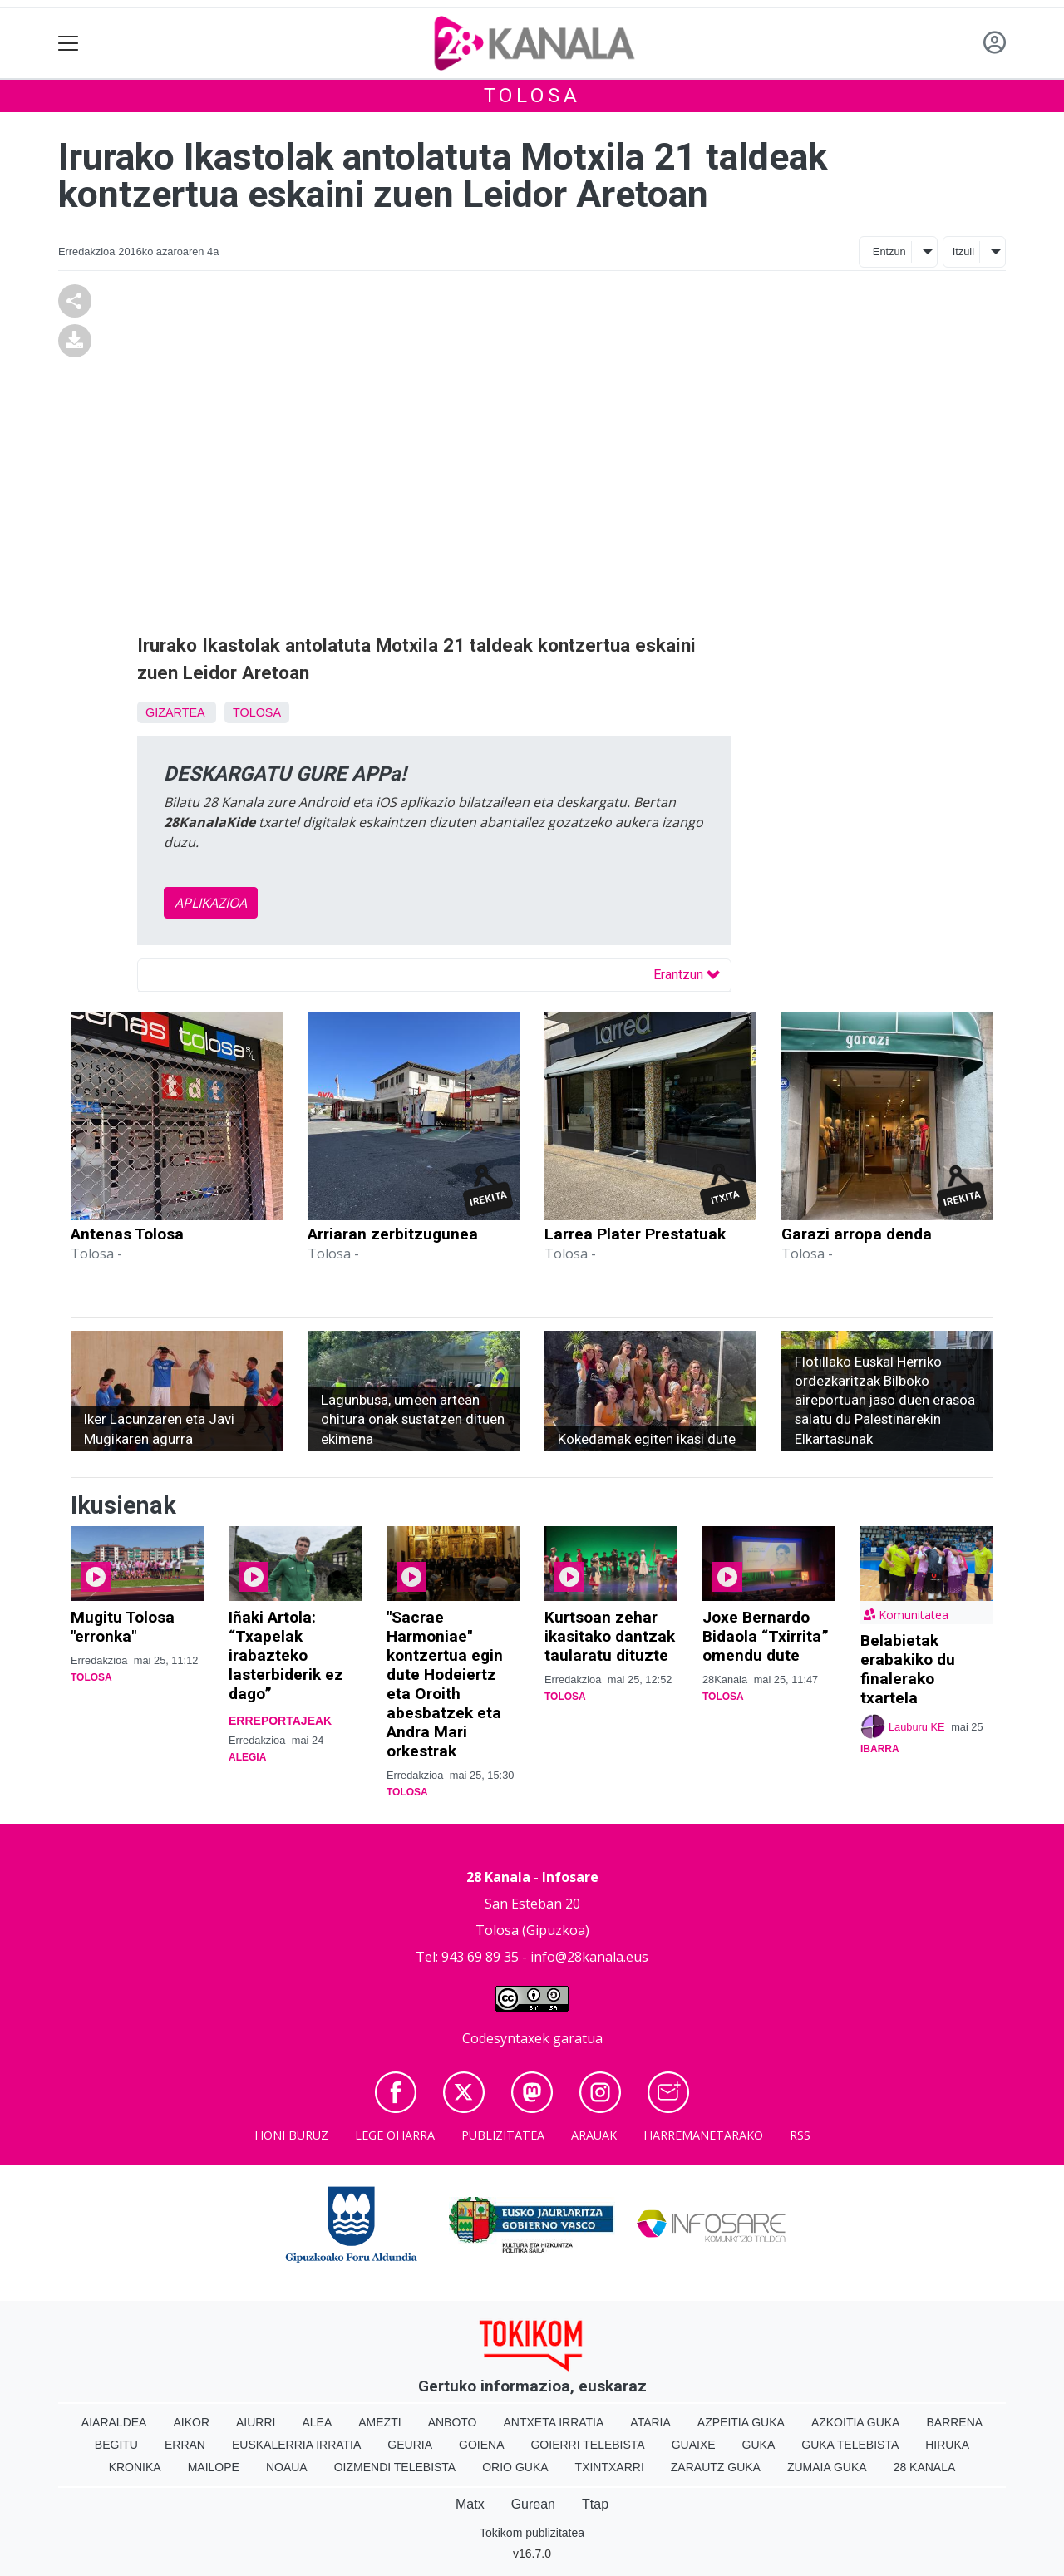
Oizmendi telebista (395, 2467)
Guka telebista (850, 2444)
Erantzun (686, 975)
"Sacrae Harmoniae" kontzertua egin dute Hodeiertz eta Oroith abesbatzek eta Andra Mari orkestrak (445, 1684)
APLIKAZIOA (211, 903)
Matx (470, 2504)
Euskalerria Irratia (296, 2444)
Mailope (213, 2467)
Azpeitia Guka (741, 2422)
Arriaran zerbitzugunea (393, 1234)
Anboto (452, 2422)
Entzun (889, 251)
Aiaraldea (114, 2422)
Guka (759, 2444)
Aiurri (255, 2422)
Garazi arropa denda (856, 1234)
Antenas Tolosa (127, 1234)
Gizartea (174, 712)
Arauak (594, 2135)
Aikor (191, 2422)
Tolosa (532, 95)
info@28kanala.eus (589, 1957)
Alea (317, 2422)
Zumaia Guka (827, 2467)
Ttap (595, 2504)
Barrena (954, 2422)
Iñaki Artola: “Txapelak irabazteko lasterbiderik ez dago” (286, 1655)
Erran (185, 2444)
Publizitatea (502, 2135)
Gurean (533, 2504)
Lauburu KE (917, 1727)
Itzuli (963, 251)
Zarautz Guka (716, 2467)
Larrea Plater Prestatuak (635, 1234)
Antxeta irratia (554, 2422)
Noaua (287, 2467)
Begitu (116, 2444)
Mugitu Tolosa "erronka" (123, 1627)
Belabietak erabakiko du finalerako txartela (907, 1669)
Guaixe (694, 2444)
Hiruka (947, 2444)
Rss (800, 2135)
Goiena (481, 2444)
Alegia (247, 1757)
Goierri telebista (587, 2444)
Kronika (135, 2467)
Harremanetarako (703, 2135)
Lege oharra (395, 2135)
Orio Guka (515, 2467)
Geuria (409, 2444)
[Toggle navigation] (68, 43)
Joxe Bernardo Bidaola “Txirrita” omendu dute (765, 1636)
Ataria (650, 2422)
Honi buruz (291, 2135)
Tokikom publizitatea (532, 2532)
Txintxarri (609, 2467)
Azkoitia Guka (855, 2422)
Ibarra (879, 1749)
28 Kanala (925, 2467)
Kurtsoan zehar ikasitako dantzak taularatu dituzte (609, 1636)
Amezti (379, 2422)
